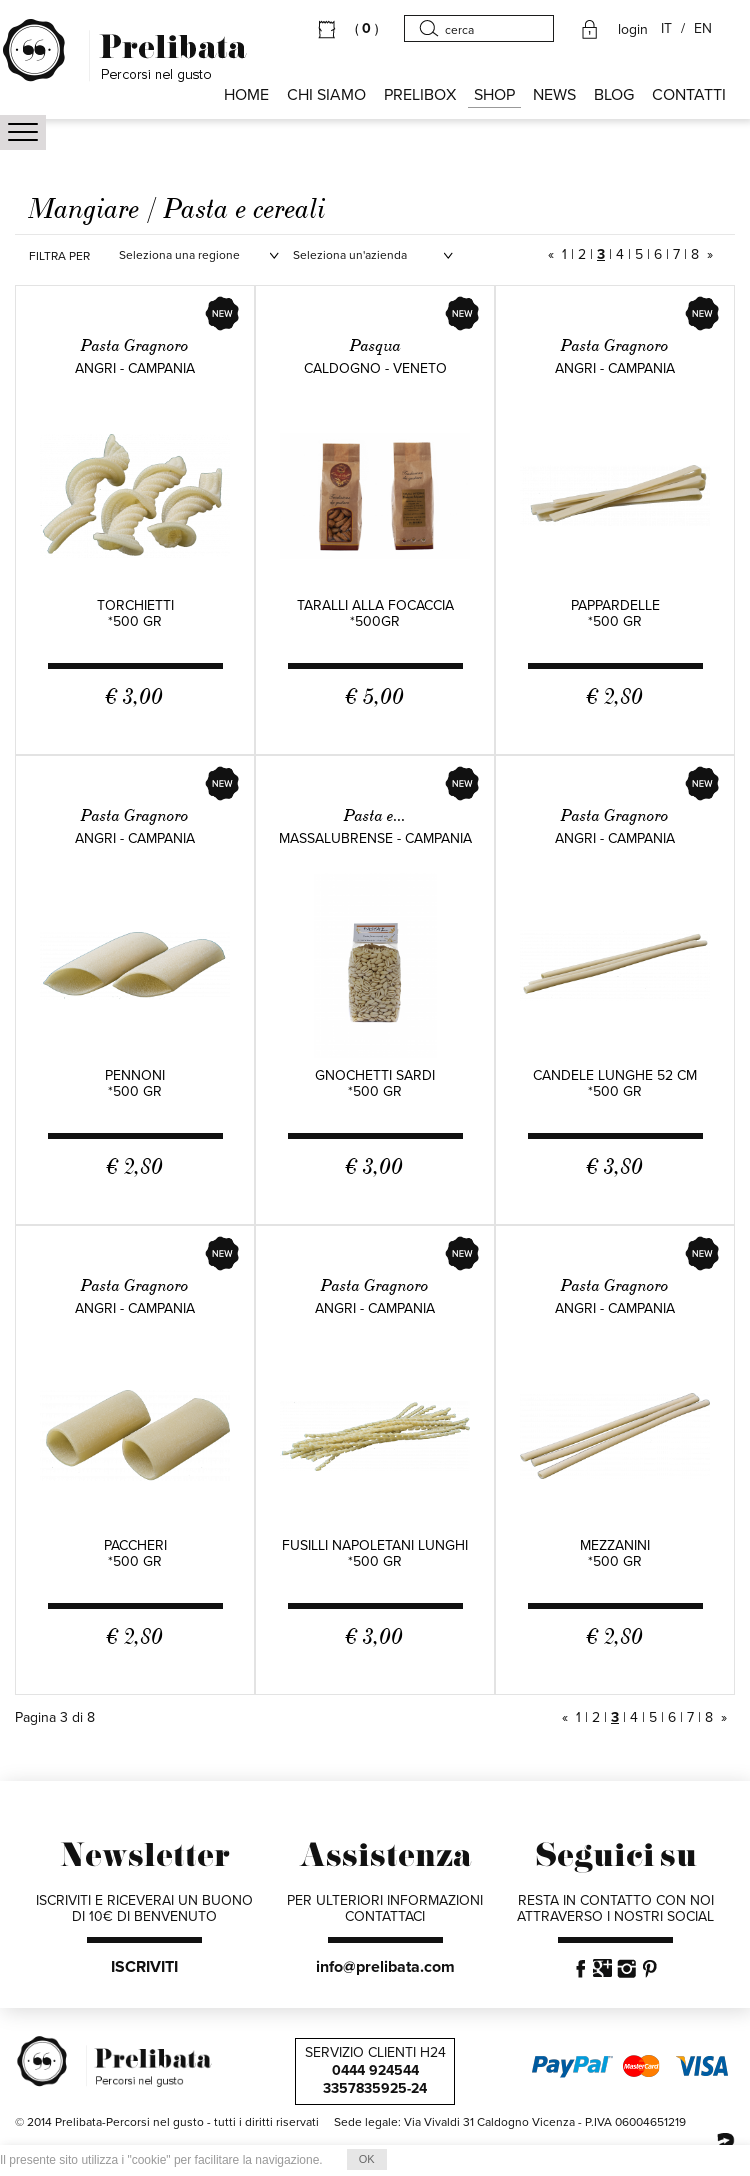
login (633, 30)
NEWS (554, 95)
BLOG (614, 95)
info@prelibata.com (385, 1967)
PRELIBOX (420, 95)
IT (666, 29)
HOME (246, 95)
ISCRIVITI (144, 1967)
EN (703, 29)
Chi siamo (326, 95)
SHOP (494, 95)
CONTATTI (689, 95)
